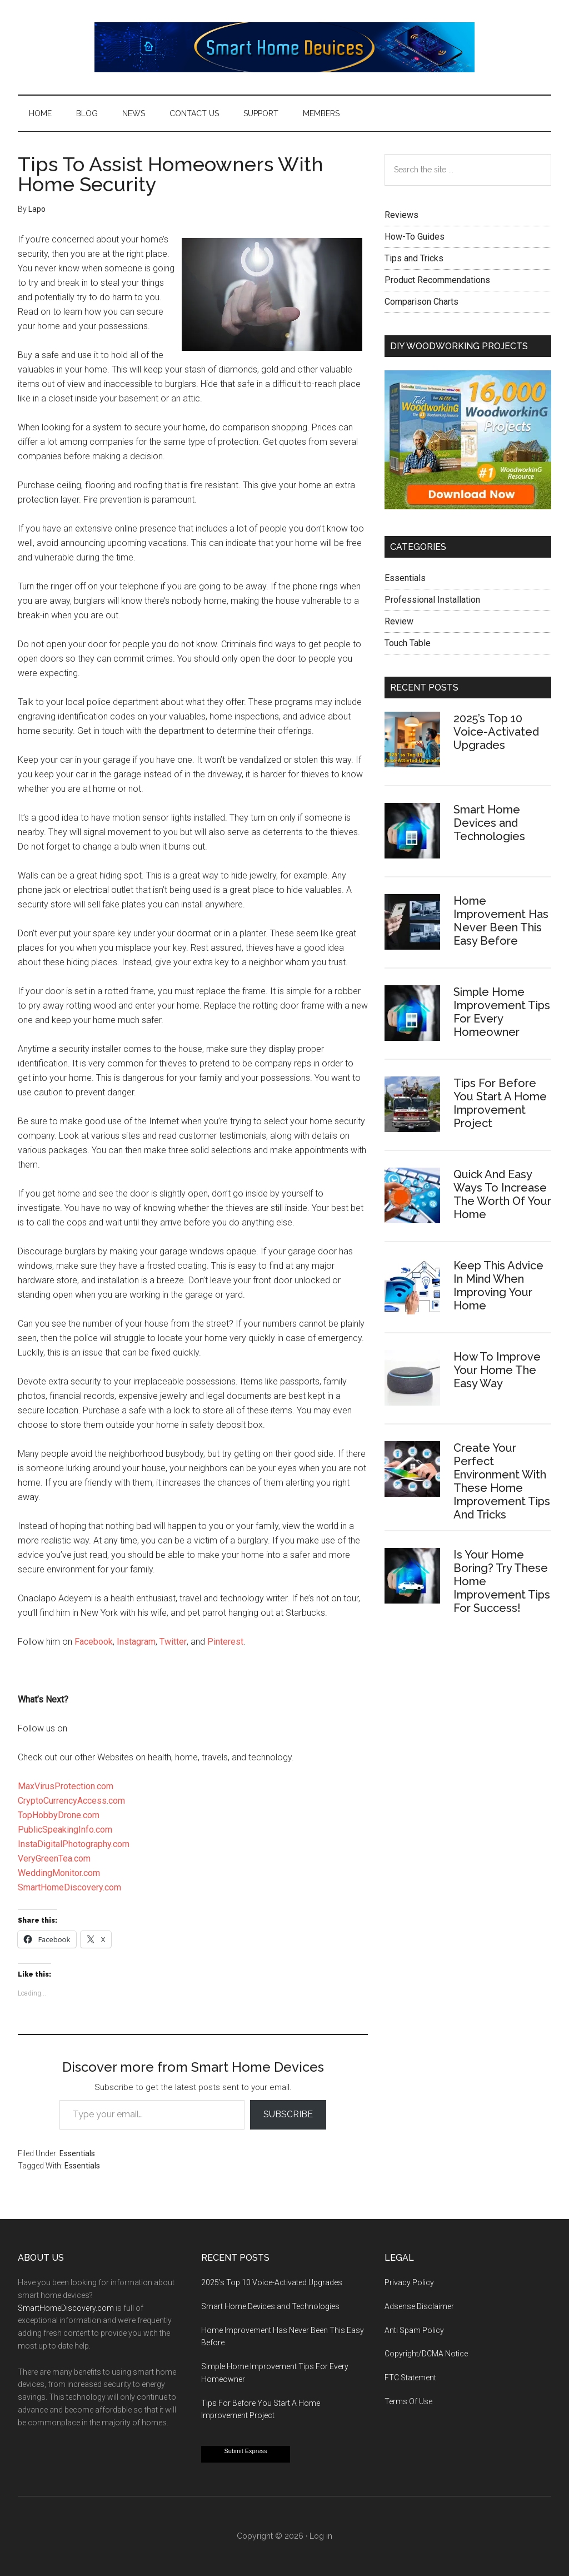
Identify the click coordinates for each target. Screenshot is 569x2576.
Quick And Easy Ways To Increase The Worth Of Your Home (502, 1194)
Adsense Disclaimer (419, 2306)
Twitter (173, 1641)
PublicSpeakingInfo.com (65, 1829)
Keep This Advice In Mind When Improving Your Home (498, 1285)
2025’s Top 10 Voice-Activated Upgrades (496, 732)
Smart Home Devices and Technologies (489, 823)
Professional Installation (432, 599)
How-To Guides (415, 236)
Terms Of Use (408, 2401)
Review (399, 621)
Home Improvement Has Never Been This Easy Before (500, 920)
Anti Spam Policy (414, 2330)
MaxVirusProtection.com (65, 1786)
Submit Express (245, 2451)
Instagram (136, 1641)
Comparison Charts (421, 301)
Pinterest (225, 1641)
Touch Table (408, 643)
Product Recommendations (437, 280)
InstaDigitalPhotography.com (73, 1844)
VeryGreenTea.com (54, 1858)
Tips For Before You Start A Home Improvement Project (500, 1103)
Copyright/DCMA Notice (426, 2353)
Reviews (401, 215)
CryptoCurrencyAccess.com (71, 1800)
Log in (321, 2536)
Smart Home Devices (284, 47)
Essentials (77, 2153)
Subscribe (288, 2114)
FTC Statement (410, 2377)
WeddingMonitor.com (59, 1873)
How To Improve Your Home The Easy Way (497, 1370)
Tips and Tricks (414, 258)
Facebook (93, 1641)
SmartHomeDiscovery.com (69, 1887)
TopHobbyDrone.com (58, 1815)
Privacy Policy (409, 2282)
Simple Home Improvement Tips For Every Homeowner (501, 1012)
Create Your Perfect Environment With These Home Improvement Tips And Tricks (501, 1481)
